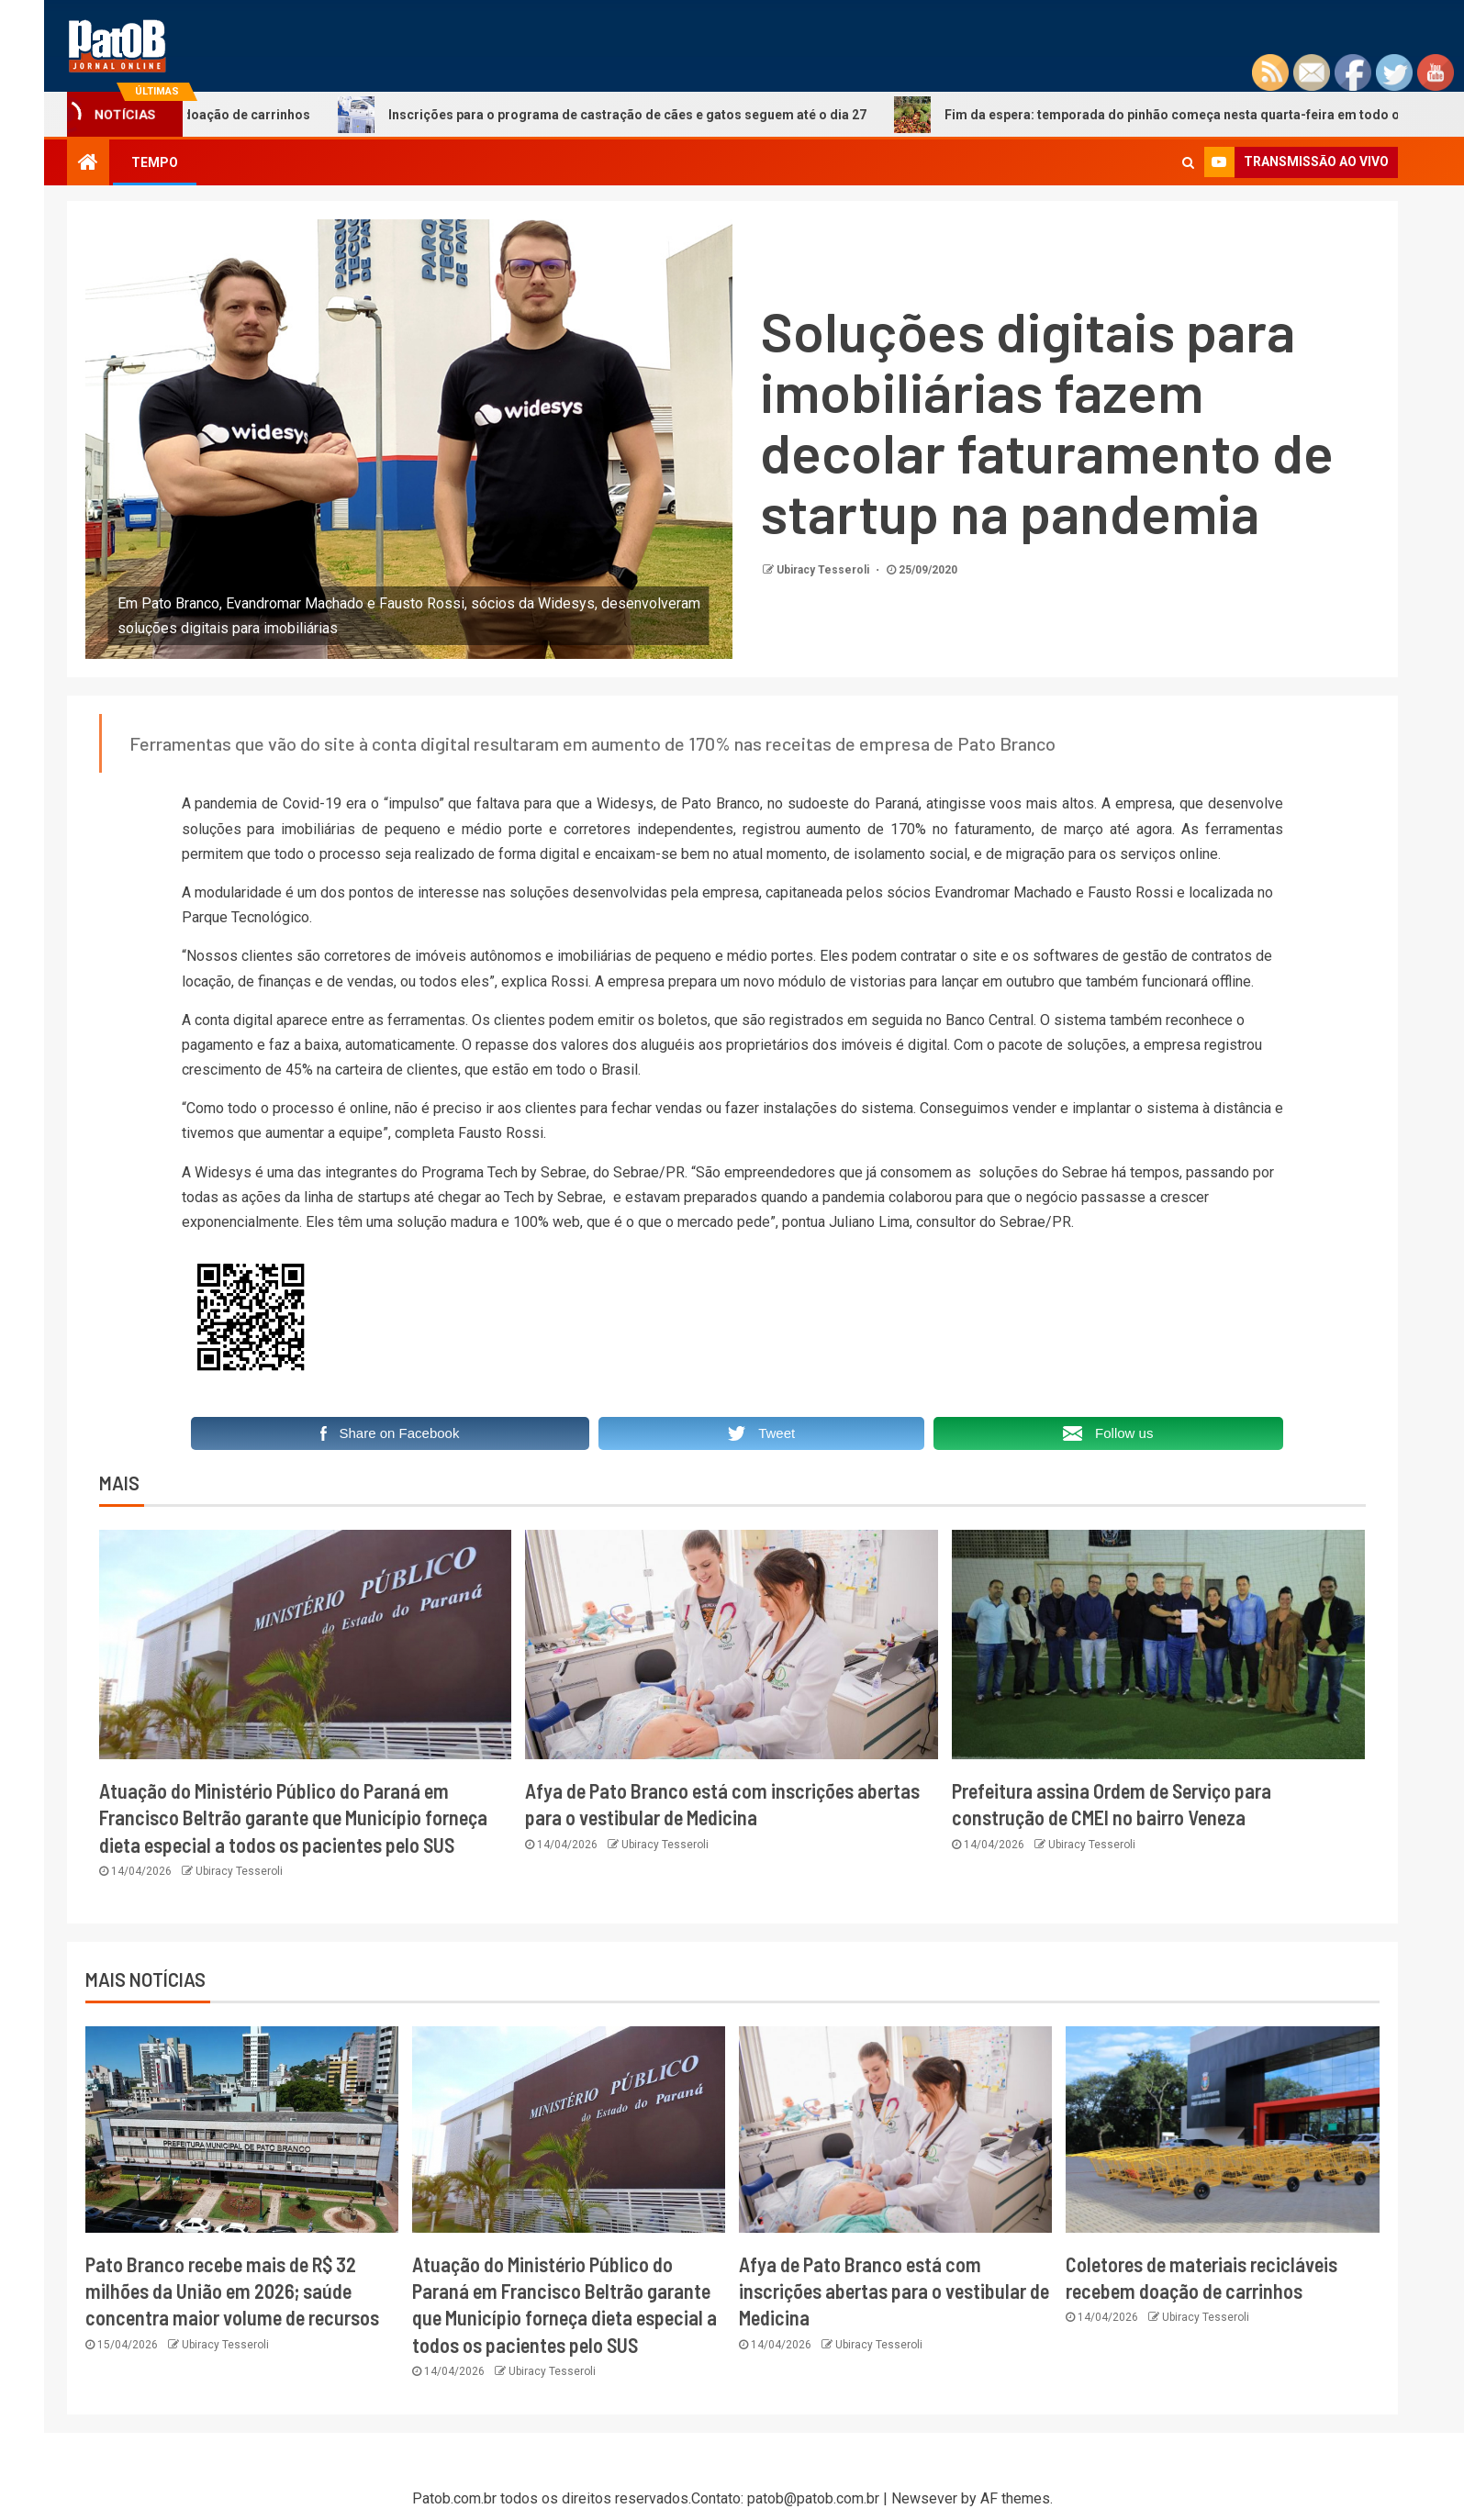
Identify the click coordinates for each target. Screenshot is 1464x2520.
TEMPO (154, 162)
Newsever (924, 2498)
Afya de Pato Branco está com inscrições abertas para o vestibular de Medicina (894, 2291)
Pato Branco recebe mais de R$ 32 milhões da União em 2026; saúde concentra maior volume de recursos (232, 2291)
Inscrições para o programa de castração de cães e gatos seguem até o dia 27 (633, 114)
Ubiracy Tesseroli (824, 569)
